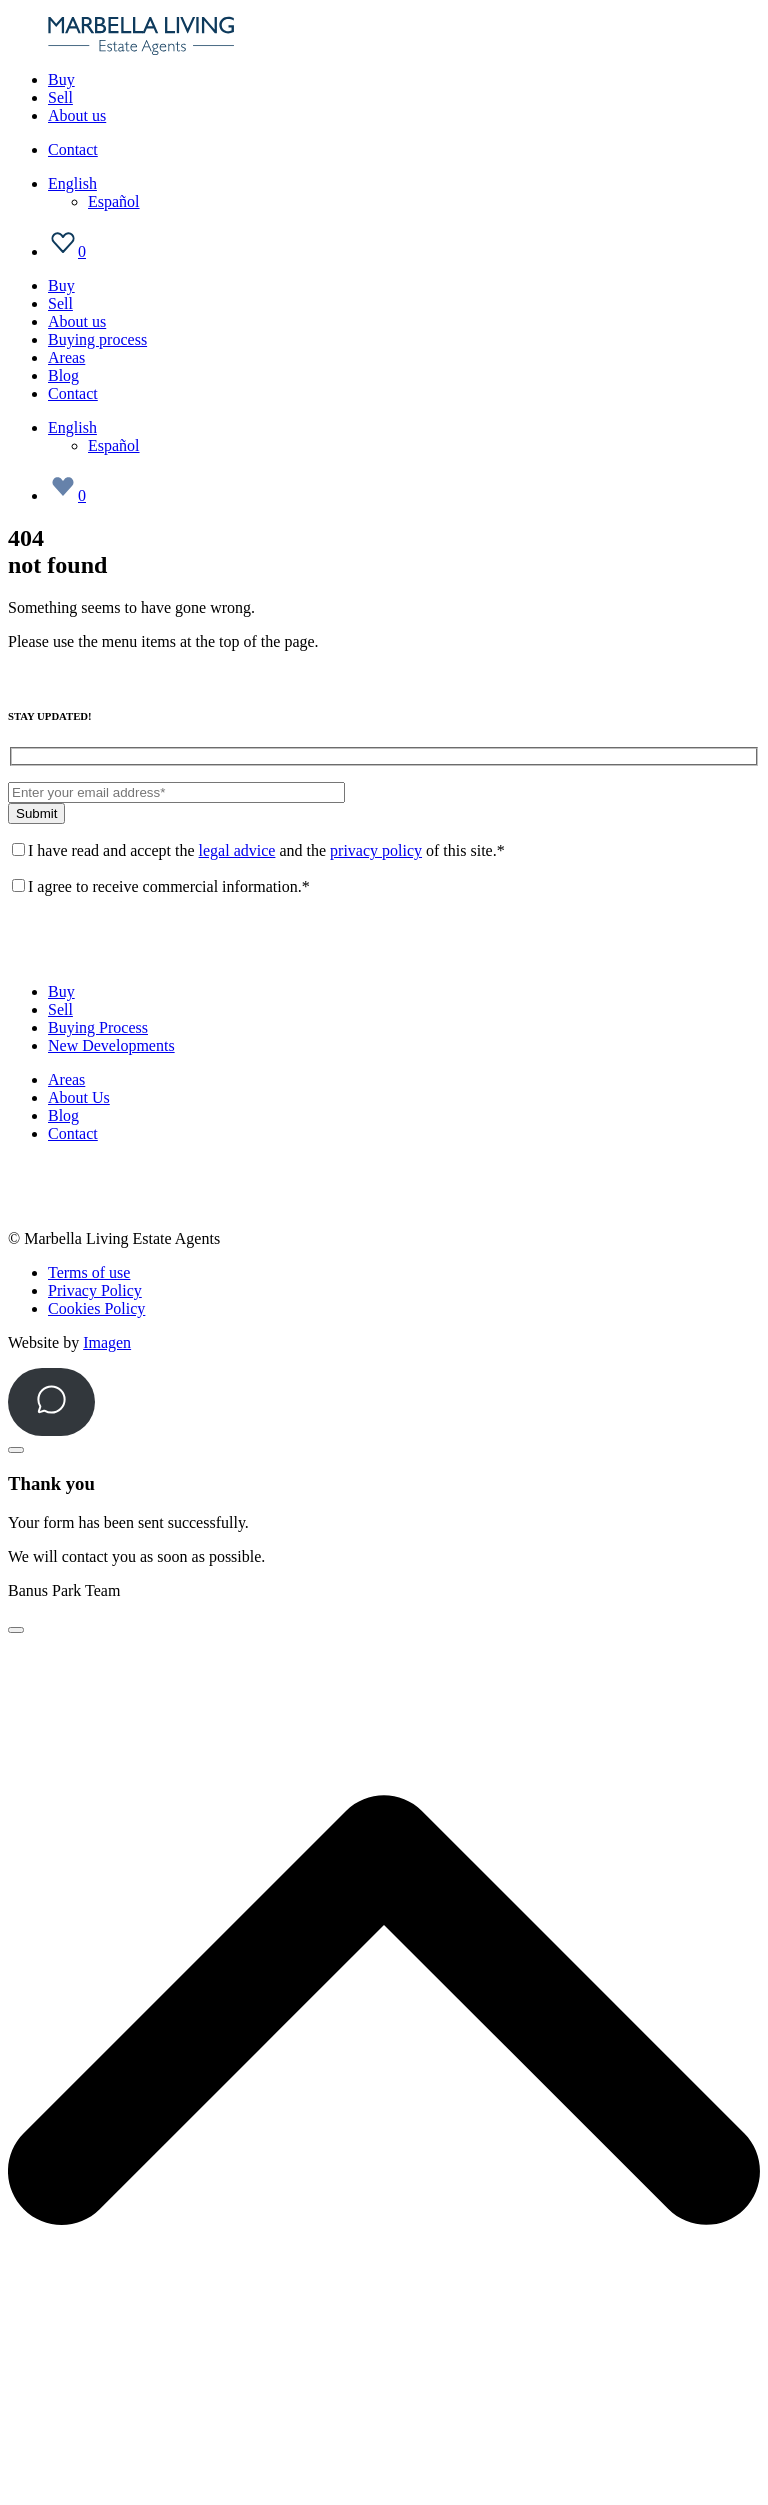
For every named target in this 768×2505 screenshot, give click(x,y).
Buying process (97, 339)
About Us (79, 1097)
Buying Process (98, 1027)
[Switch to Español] (114, 201)
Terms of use (89, 1272)
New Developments (111, 1045)
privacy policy (376, 850)
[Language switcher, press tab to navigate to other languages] (72, 183)
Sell (60, 97)
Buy (61, 79)
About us (77, 115)
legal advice (237, 850)
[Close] (16, 1450)
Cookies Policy (96, 1308)
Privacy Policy (95, 1290)
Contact (73, 149)
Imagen (107, 1342)
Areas (66, 357)
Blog (63, 375)
